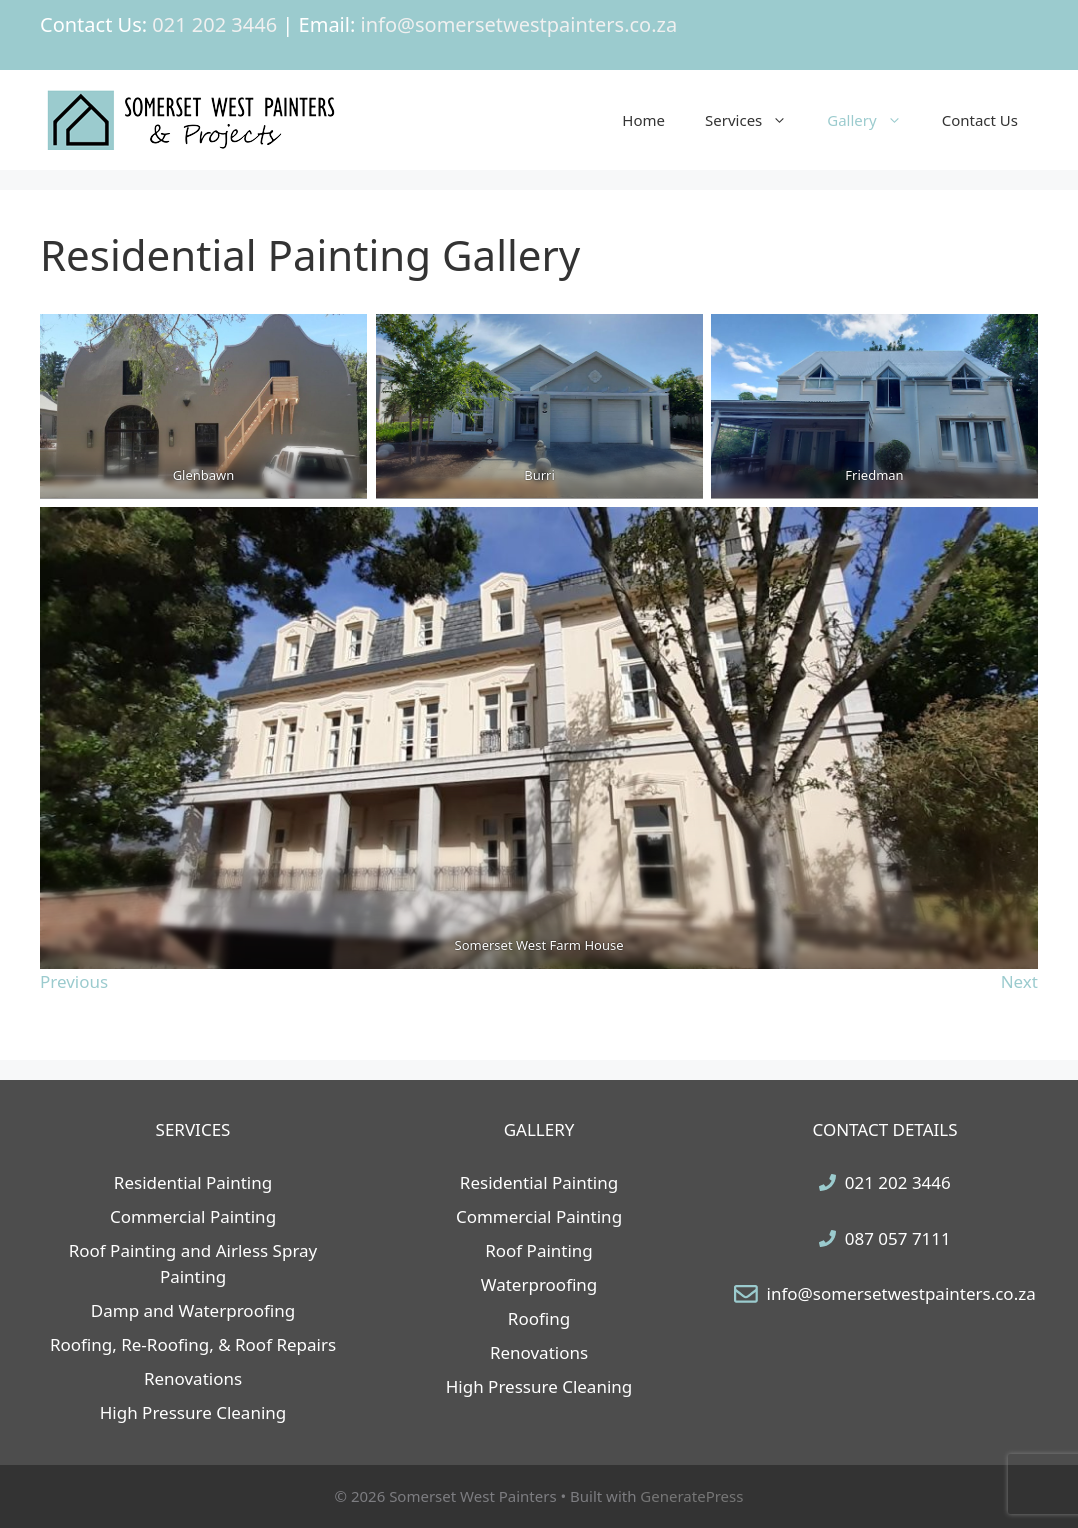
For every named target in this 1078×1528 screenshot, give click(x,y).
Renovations (193, 1378)
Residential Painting (193, 1182)
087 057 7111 (898, 1238)
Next (1019, 981)
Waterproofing (539, 1284)
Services (756, 120)
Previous (74, 981)
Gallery (874, 120)
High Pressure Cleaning (193, 1412)
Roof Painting (539, 1250)
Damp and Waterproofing (193, 1310)
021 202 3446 (898, 1182)
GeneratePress (691, 1496)
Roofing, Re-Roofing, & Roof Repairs (193, 1344)
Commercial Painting (193, 1216)
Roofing (539, 1318)
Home (643, 120)
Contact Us (980, 120)
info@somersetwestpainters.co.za (901, 1293)
